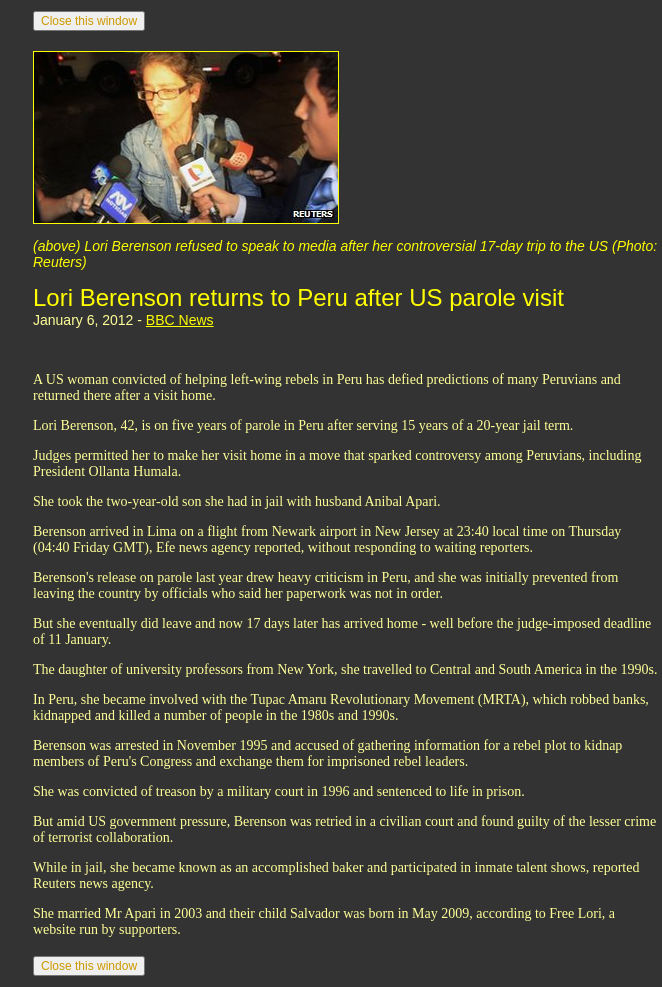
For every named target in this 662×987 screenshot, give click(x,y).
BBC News (180, 320)
